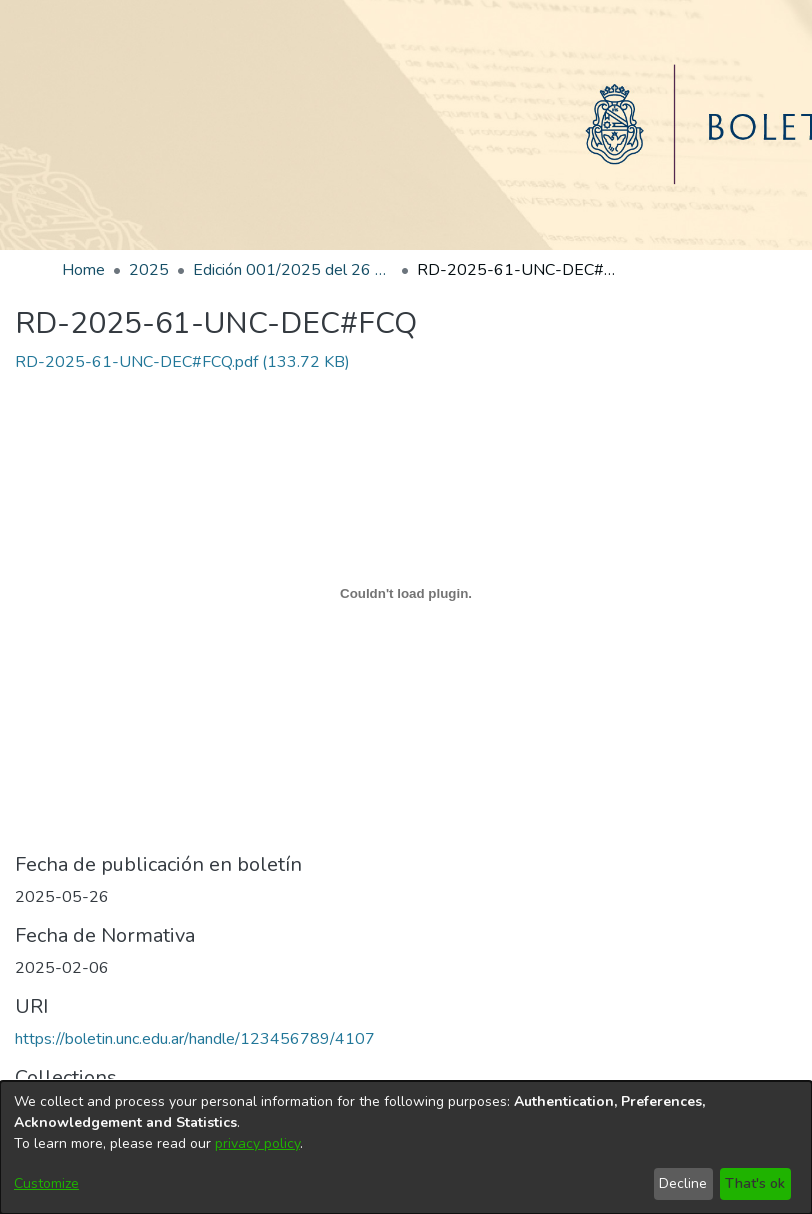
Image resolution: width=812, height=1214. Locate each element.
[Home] (406, 125)
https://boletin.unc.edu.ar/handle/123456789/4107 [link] (195, 1039)
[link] (182, 362)
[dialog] (406, 1147)
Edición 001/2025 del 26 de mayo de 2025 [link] (293, 270)
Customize (46, 1183)
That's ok (755, 1183)
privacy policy (257, 1143)
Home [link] (83, 270)
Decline (683, 1183)
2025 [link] (149, 270)
